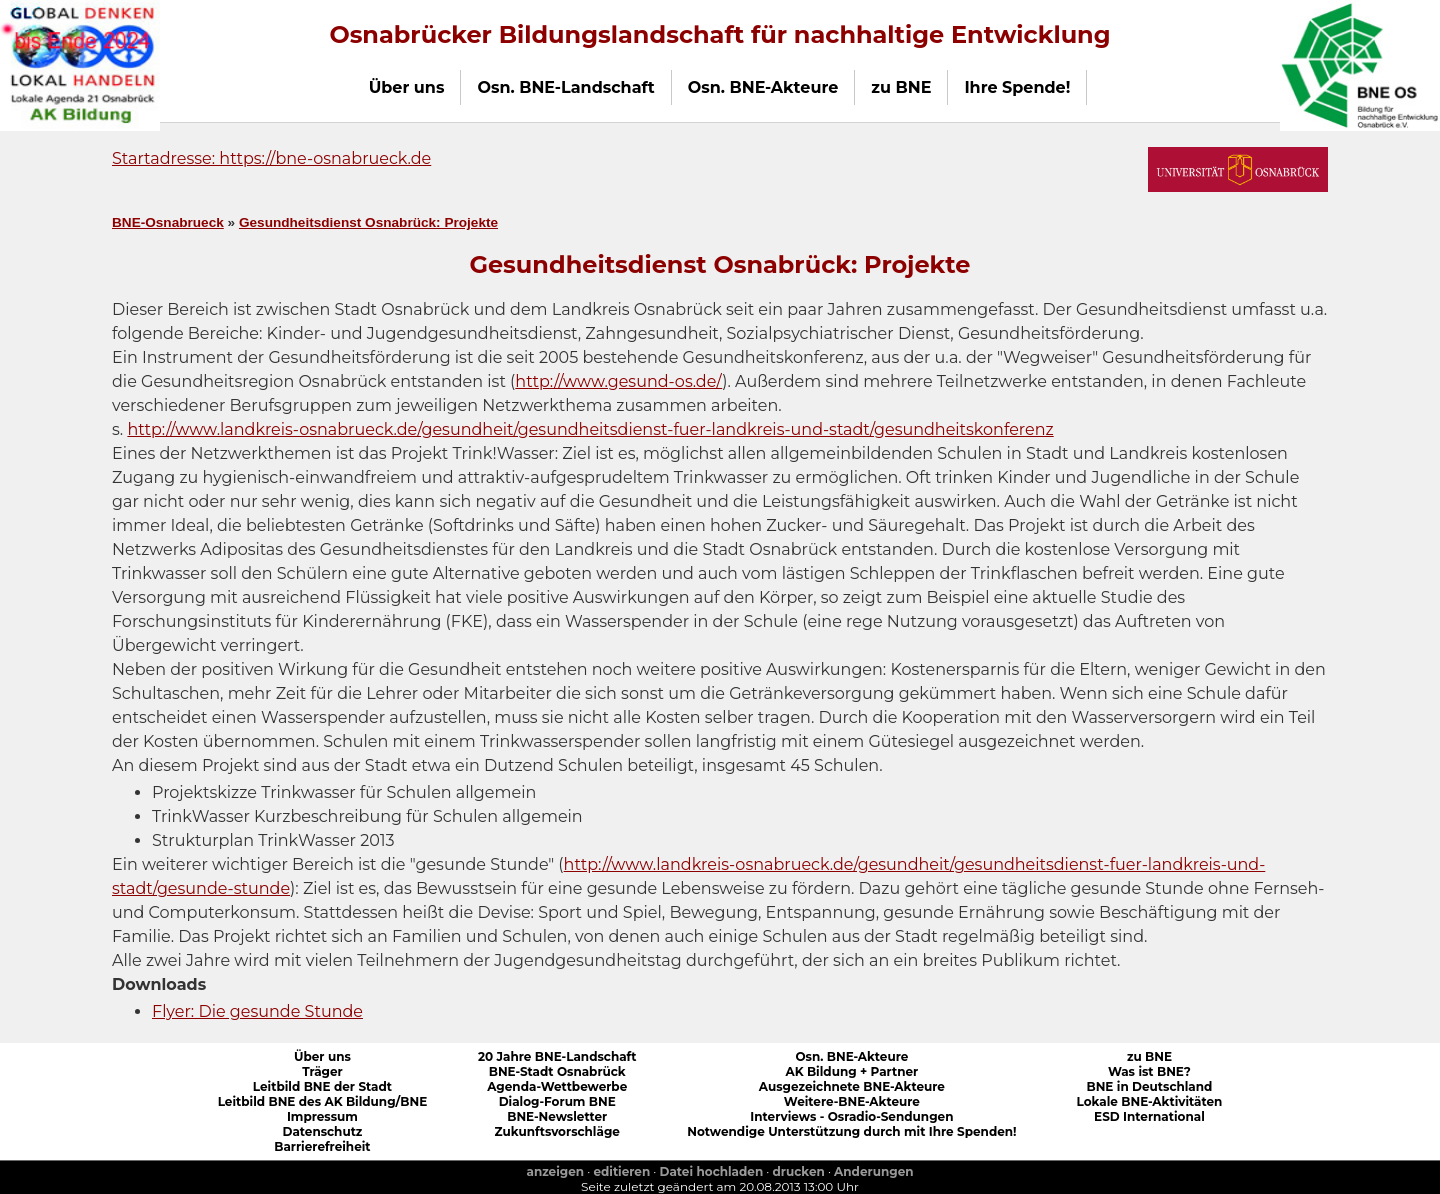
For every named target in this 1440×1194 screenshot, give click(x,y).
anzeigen (555, 1171)
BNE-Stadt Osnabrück (557, 1071)
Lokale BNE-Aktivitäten (1150, 1101)
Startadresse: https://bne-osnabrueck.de (271, 158)
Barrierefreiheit (322, 1146)
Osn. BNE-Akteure (851, 1056)
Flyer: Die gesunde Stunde (257, 1011)
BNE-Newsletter (557, 1116)
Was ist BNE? (1149, 1071)
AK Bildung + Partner (851, 1071)
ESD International (1149, 1116)
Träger (322, 1071)
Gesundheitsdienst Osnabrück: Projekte (368, 222)
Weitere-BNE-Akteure (852, 1101)
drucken (799, 1171)
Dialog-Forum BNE (557, 1101)
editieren (621, 1171)
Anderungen (873, 1171)
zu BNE (1149, 1056)
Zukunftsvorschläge (557, 1131)
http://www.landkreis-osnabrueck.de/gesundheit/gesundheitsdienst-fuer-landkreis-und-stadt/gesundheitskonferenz (590, 429)
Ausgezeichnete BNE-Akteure (852, 1086)
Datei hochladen (712, 1171)
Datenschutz (322, 1131)
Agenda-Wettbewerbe (557, 1086)
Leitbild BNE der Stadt (322, 1086)
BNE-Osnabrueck (168, 222)
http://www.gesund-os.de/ (618, 381)
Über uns (322, 1056)
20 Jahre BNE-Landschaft (557, 1056)
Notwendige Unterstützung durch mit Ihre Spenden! (851, 1131)
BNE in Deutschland (1149, 1086)
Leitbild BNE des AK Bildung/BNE (323, 1101)
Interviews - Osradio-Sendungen (851, 1116)
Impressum (322, 1116)
